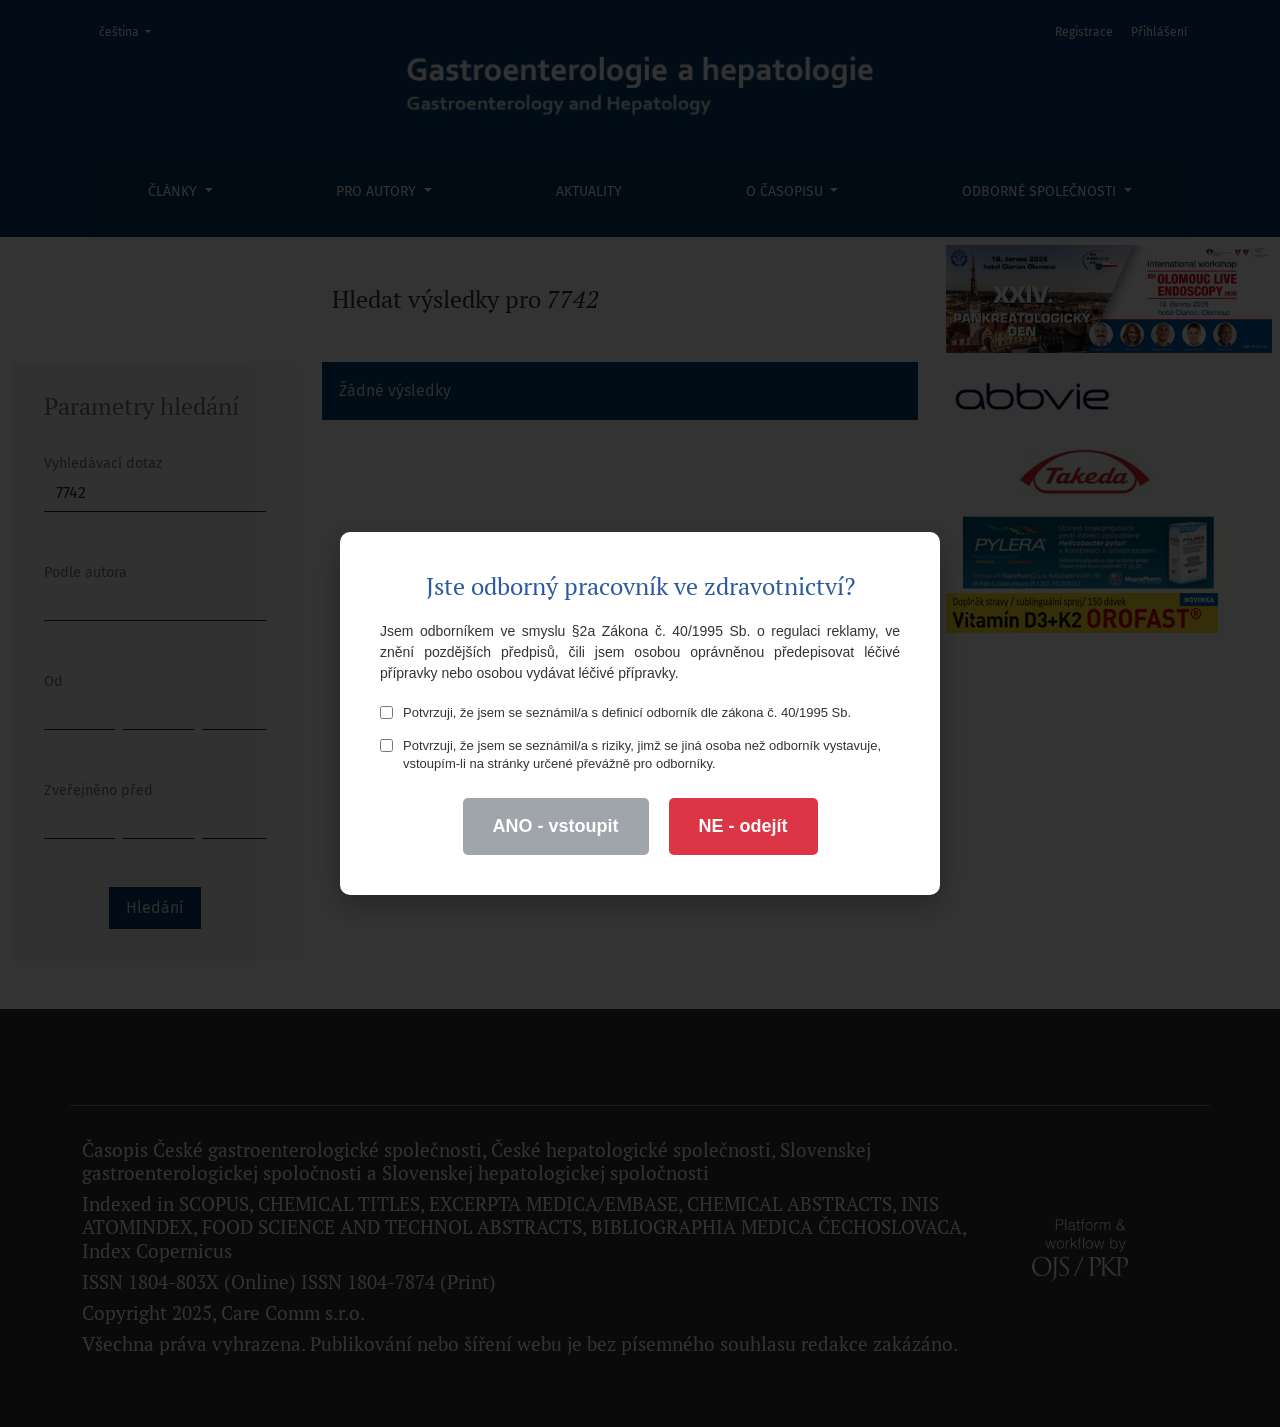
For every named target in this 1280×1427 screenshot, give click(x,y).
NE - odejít (743, 826)
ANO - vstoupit (556, 826)
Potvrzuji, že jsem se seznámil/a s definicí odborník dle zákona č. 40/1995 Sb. (615, 712)
